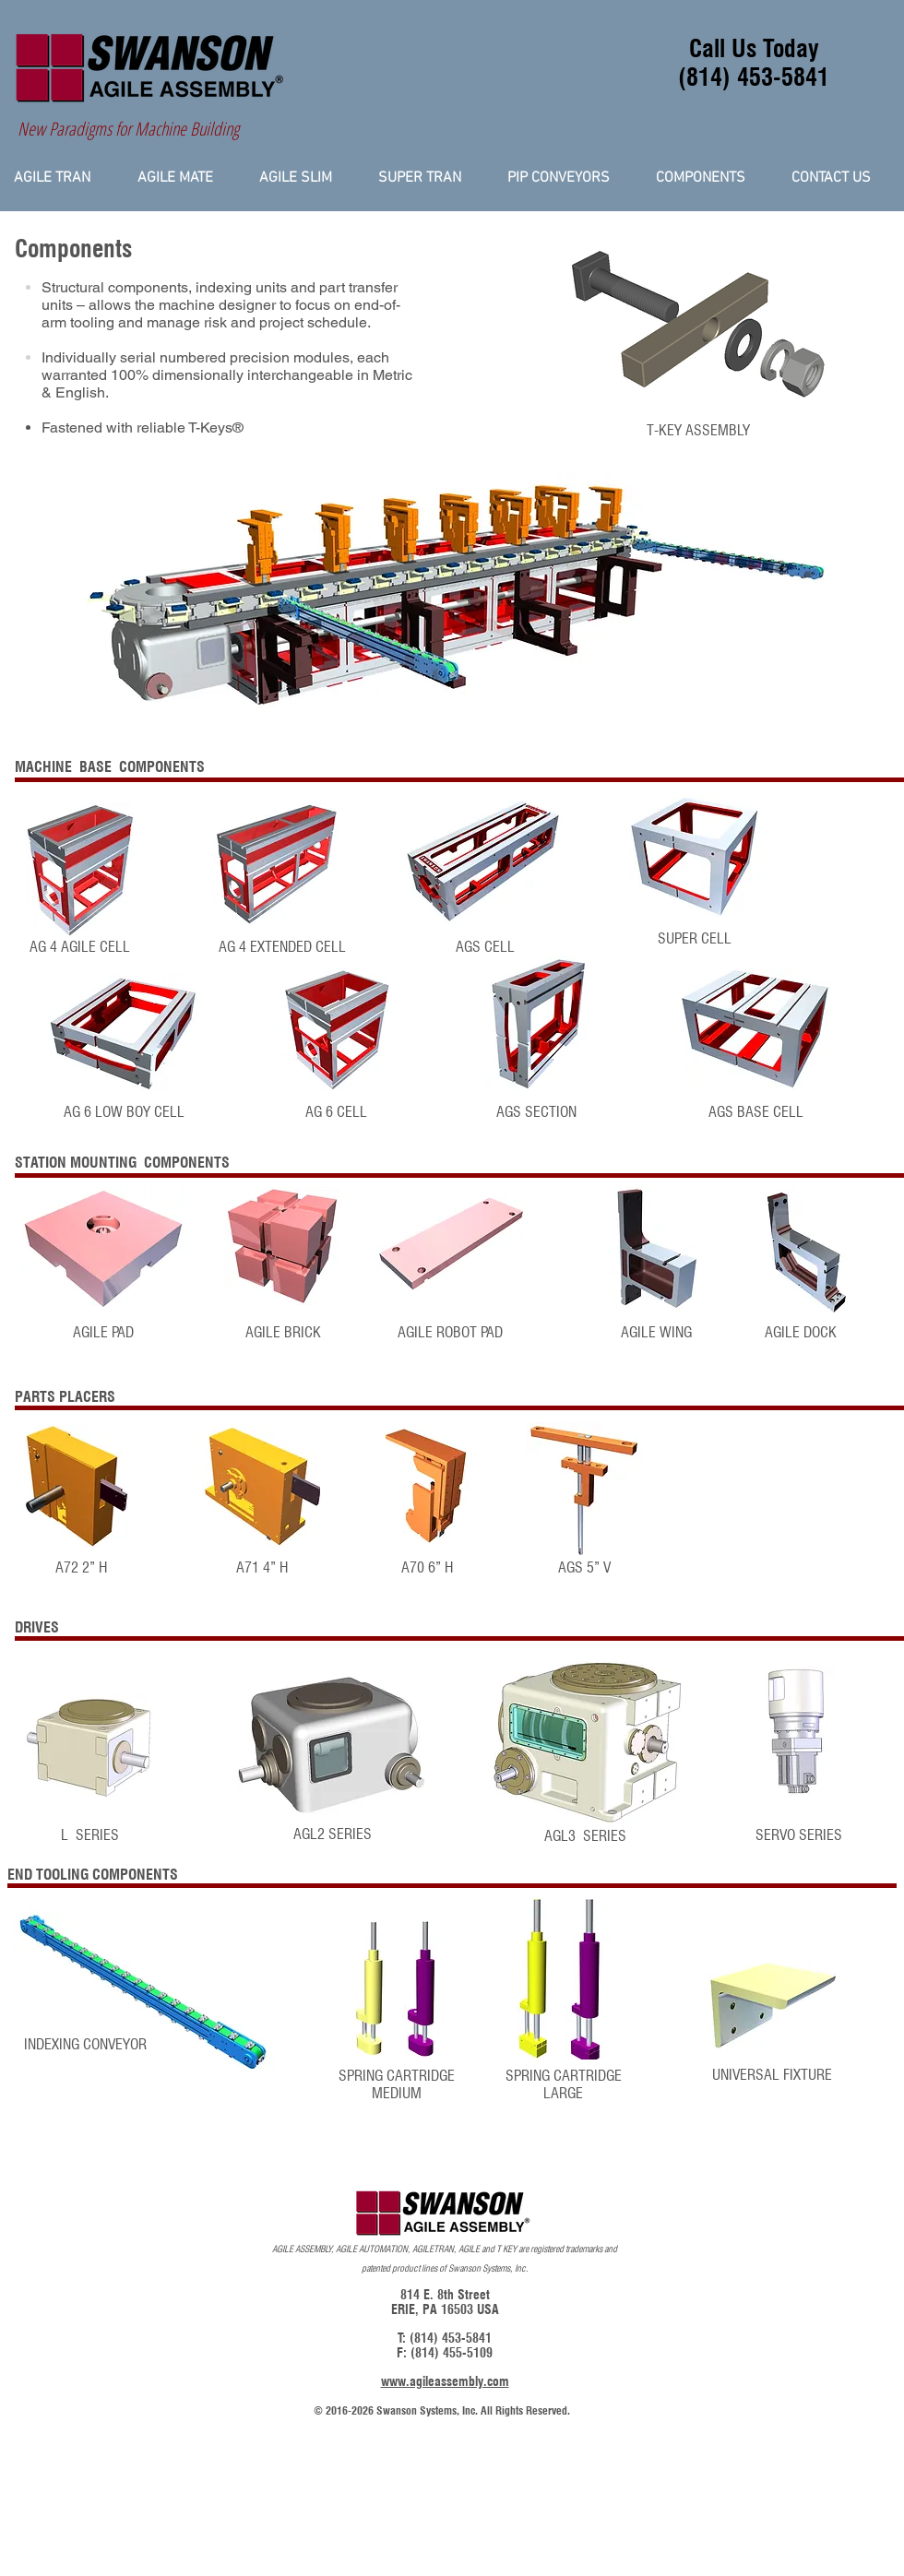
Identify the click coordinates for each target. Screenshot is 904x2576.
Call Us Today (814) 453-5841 (753, 62)
